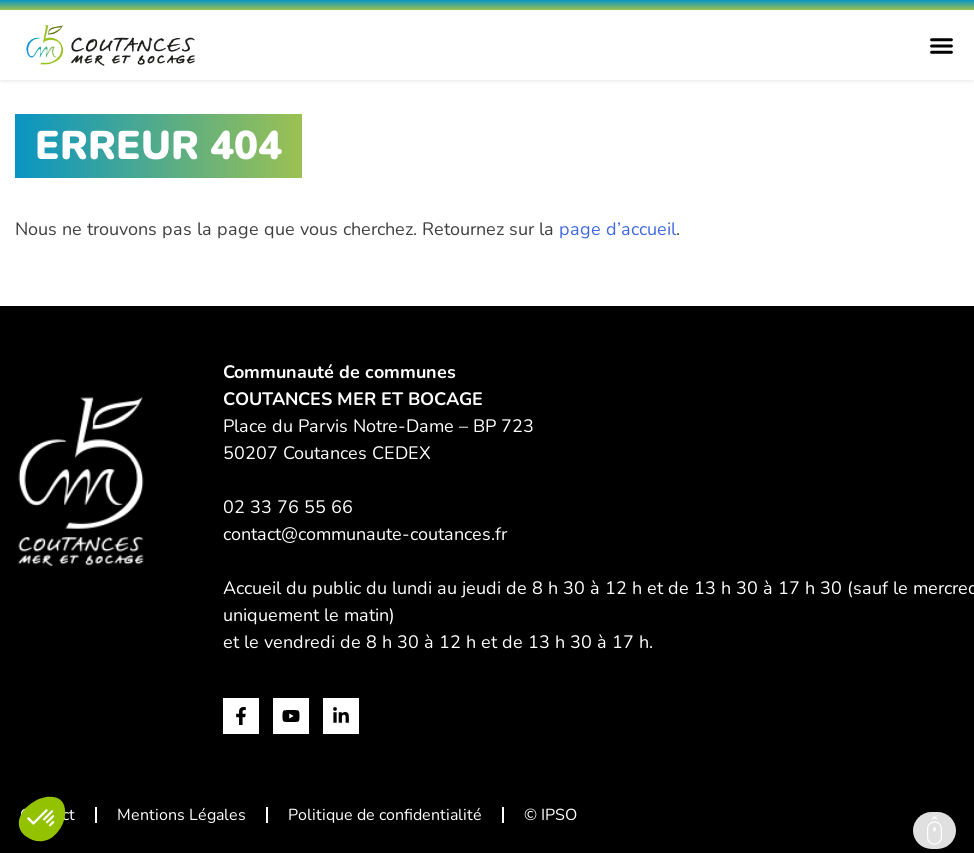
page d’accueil (617, 229)
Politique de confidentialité (385, 815)
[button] (42, 819)
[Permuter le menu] (941, 45)
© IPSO (550, 815)
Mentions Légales (181, 815)
